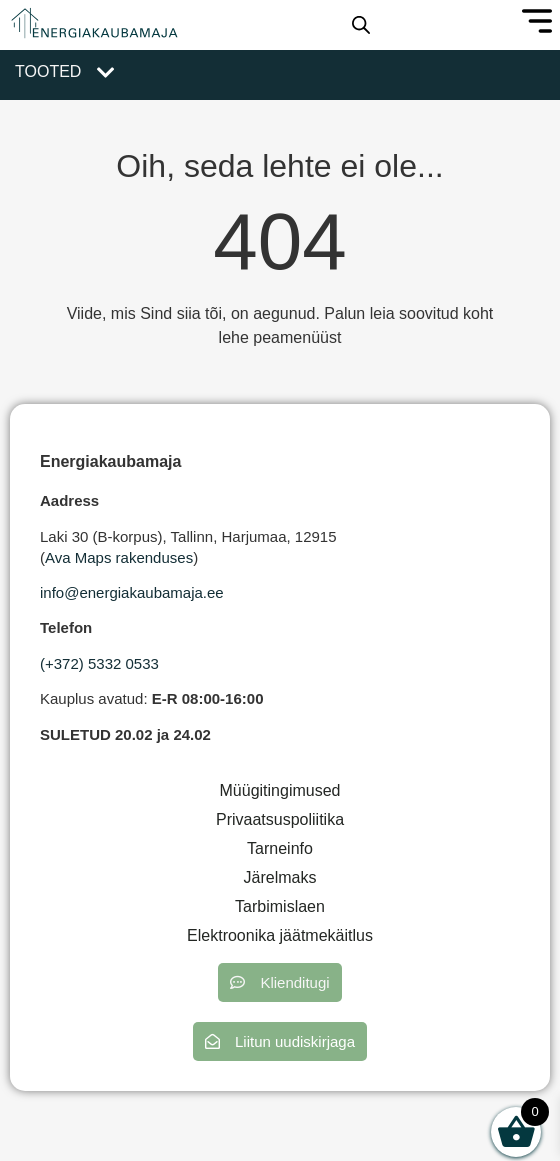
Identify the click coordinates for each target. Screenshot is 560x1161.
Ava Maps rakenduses (119, 557)
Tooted (48, 71)
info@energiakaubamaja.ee (132, 592)
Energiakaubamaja (110, 461)
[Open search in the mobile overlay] (361, 25)
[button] (279, 982)
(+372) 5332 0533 (99, 663)
